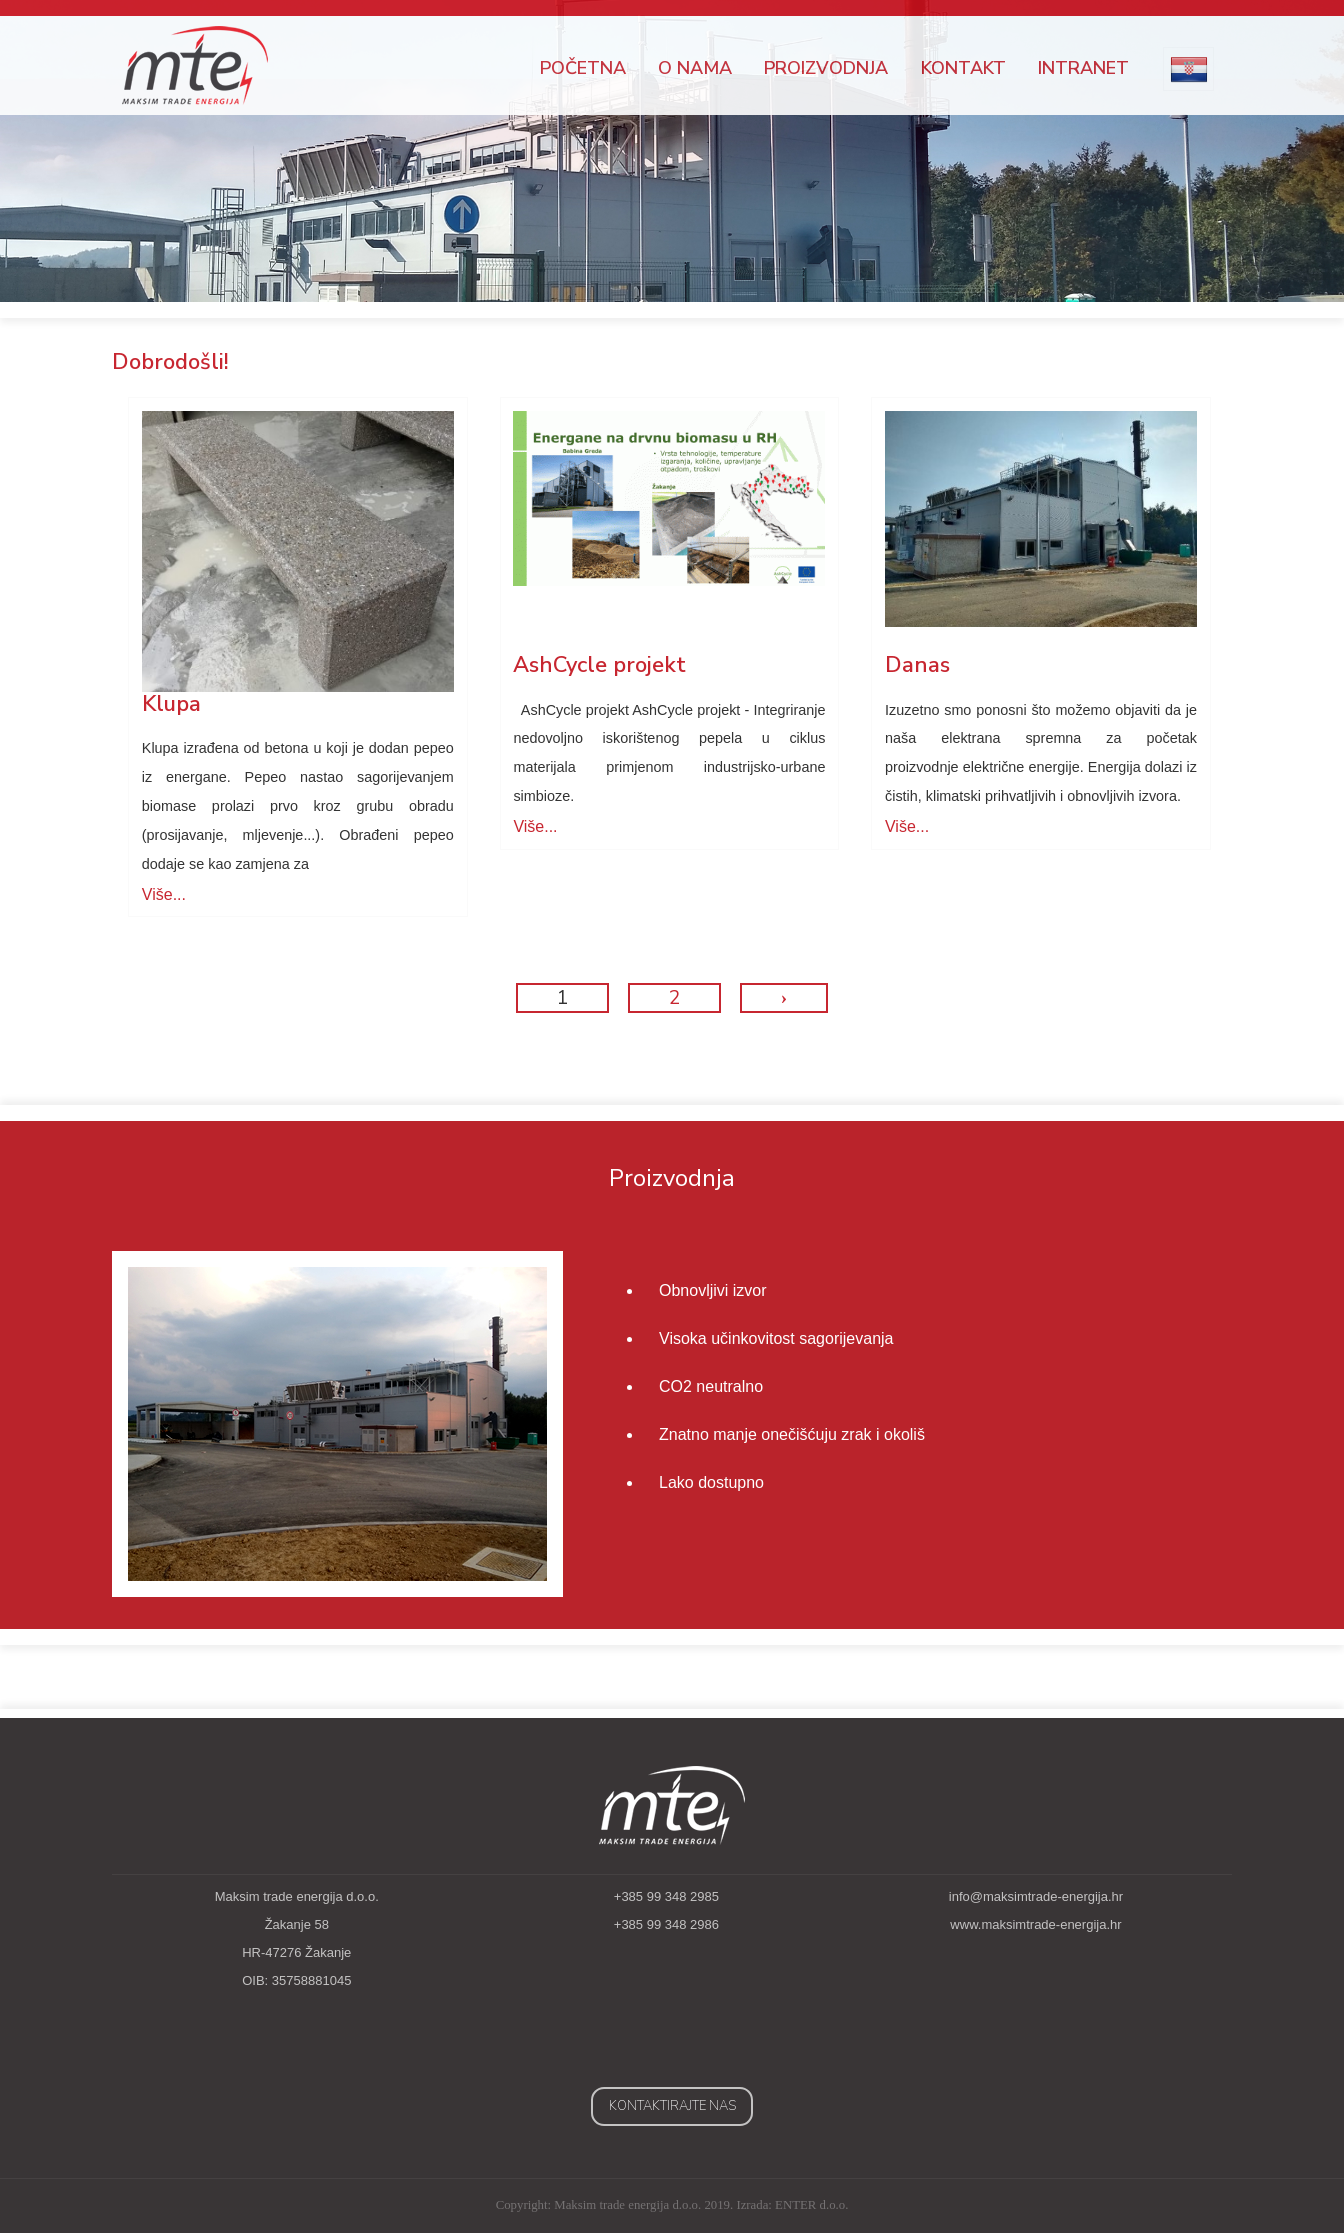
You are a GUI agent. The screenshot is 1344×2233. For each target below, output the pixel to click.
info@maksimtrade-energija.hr (1036, 1896)
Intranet (1083, 68)
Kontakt (963, 68)
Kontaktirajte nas (672, 2106)
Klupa (171, 704)
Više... (164, 894)
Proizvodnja (826, 68)
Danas (917, 665)
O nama (695, 68)
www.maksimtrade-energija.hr (1035, 1924)
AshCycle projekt (599, 665)
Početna (583, 68)
